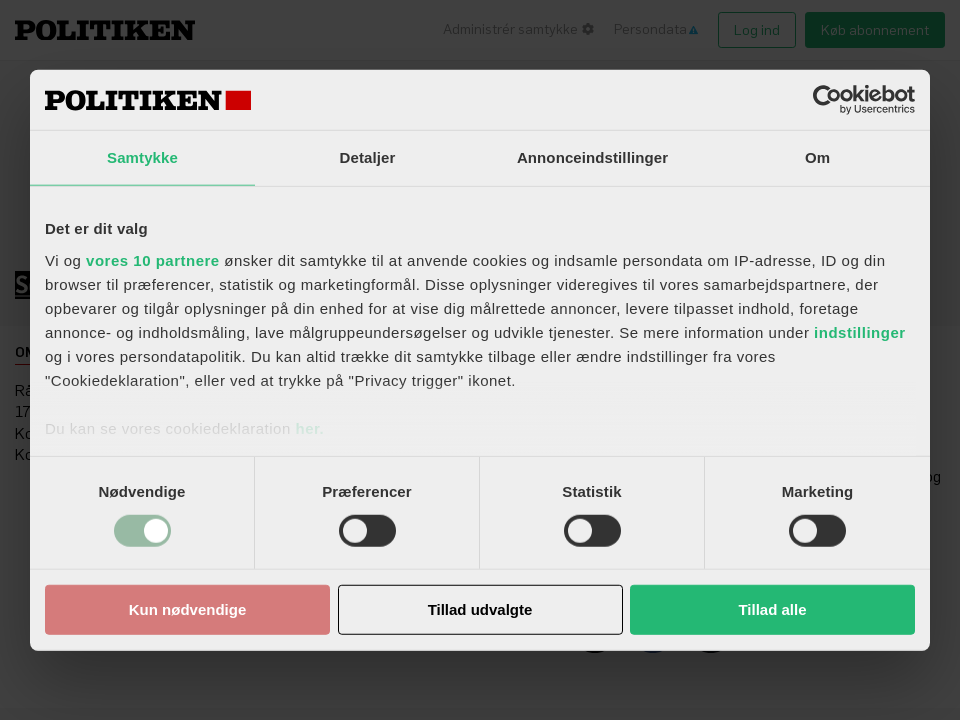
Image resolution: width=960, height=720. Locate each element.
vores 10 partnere (153, 259)
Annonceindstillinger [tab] (592, 157)
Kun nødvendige (188, 609)
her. (309, 427)
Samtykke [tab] (142, 157)
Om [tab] (817, 157)
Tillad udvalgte (480, 609)
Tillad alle (772, 609)
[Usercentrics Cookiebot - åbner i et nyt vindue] (827, 100)
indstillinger (860, 331)
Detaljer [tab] (368, 157)
